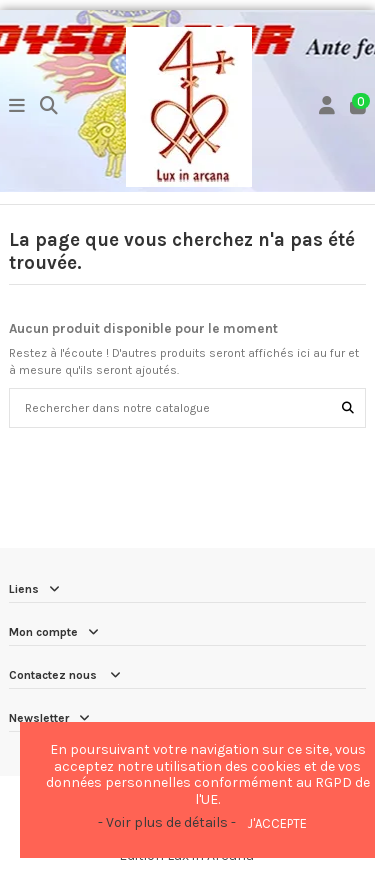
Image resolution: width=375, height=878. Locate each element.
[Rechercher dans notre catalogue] (348, 407)
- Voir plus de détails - (167, 822)
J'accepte (277, 823)
